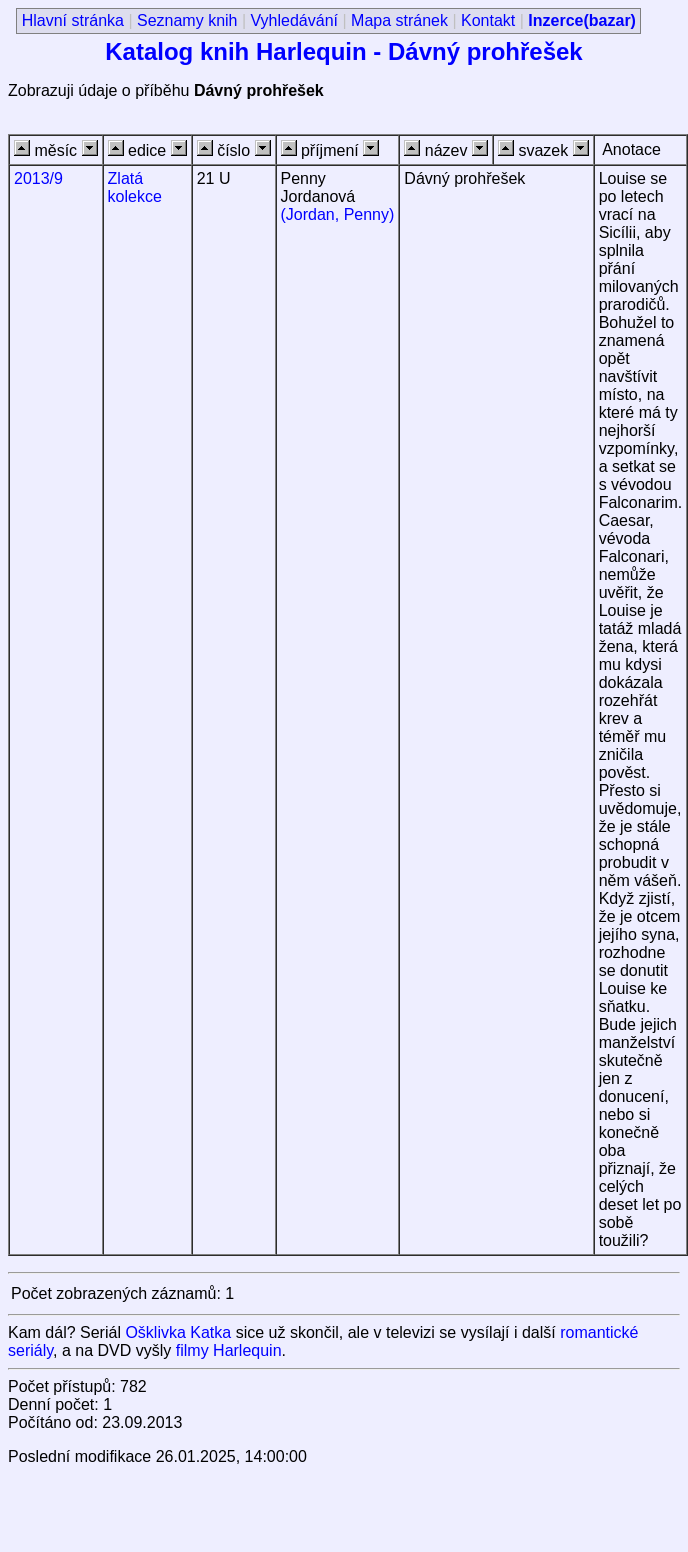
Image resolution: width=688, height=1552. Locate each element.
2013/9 (38, 178)
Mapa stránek (399, 20)
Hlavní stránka (73, 20)
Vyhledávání (294, 20)
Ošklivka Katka (178, 1332)
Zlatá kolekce (135, 187)
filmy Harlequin (229, 1350)
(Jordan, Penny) (338, 214)
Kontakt (488, 20)
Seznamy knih (187, 20)
